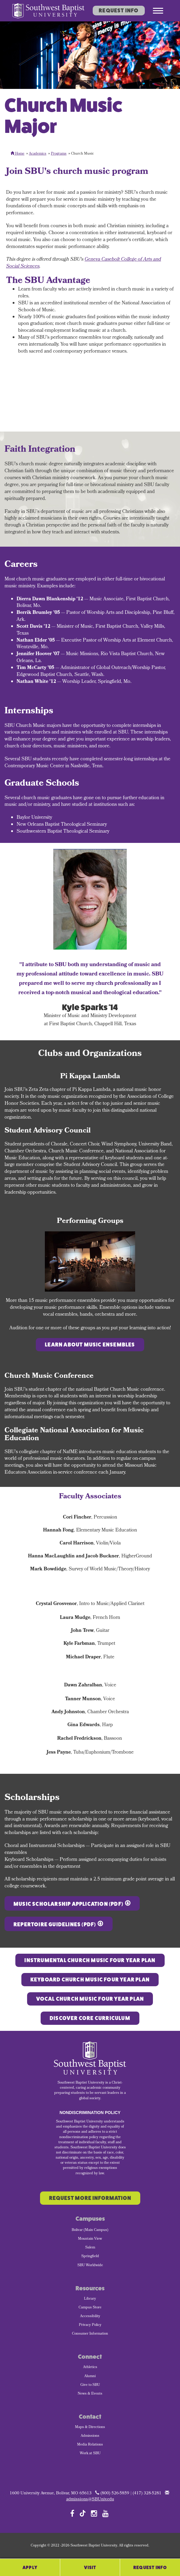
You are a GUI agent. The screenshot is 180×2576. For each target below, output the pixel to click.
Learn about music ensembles (90, 1345)
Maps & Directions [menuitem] (90, 2427)
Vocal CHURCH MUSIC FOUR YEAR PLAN (90, 1999)
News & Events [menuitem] (90, 2394)
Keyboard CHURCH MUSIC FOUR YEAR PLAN (90, 1980)
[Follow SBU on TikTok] (82, 2513)
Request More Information (90, 2198)
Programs (59, 154)
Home (17, 154)
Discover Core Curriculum (90, 2018)
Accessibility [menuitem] (90, 2317)
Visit (90, 2567)
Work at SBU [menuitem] (90, 2454)
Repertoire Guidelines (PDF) (55, 1924)
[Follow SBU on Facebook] (72, 2513)
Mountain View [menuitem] (90, 2239)
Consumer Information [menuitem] (90, 2334)
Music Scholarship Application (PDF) (68, 1904)
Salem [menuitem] (90, 2248)
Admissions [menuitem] (90, 2436)
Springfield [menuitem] (90, 2257)
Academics (37, 154)
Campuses (90, 2218)
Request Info (118, 11)
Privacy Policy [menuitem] (90, 2325)
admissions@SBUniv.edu (90, 2499)
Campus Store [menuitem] (90, 2308)
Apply (30, 2567)
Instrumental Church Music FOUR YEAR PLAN (89, 1960)
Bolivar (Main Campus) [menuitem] (90, 2230)
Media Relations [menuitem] (90, 2445)
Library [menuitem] (90, 2299)
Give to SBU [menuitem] (90, 2385)
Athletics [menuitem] (90, 2367)
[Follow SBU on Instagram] (94, 2513)
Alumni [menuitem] (90, 2376)
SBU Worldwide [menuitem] (90, 2266)
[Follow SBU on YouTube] (105, 2513)
